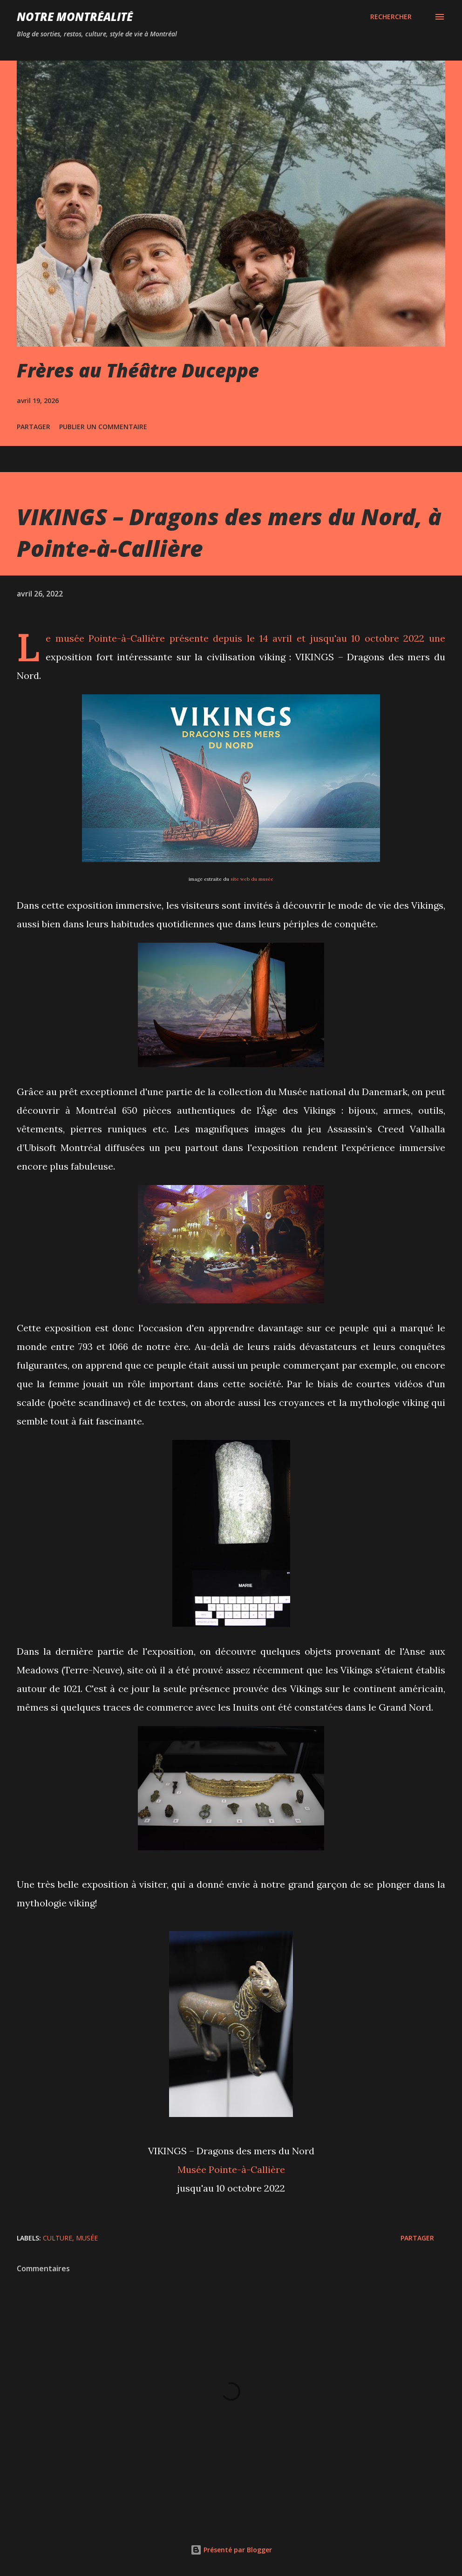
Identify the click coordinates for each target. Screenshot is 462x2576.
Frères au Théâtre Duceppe (138, 370)
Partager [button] (33, 426)
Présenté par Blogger (231, 2549)
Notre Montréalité (75, 16)
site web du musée (252, 879)
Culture (57, 2237)
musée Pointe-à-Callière (110, 638)
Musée (87, 2237)
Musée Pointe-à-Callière (231, 2169)
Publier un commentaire (103, 426)
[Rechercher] (391, 16)
